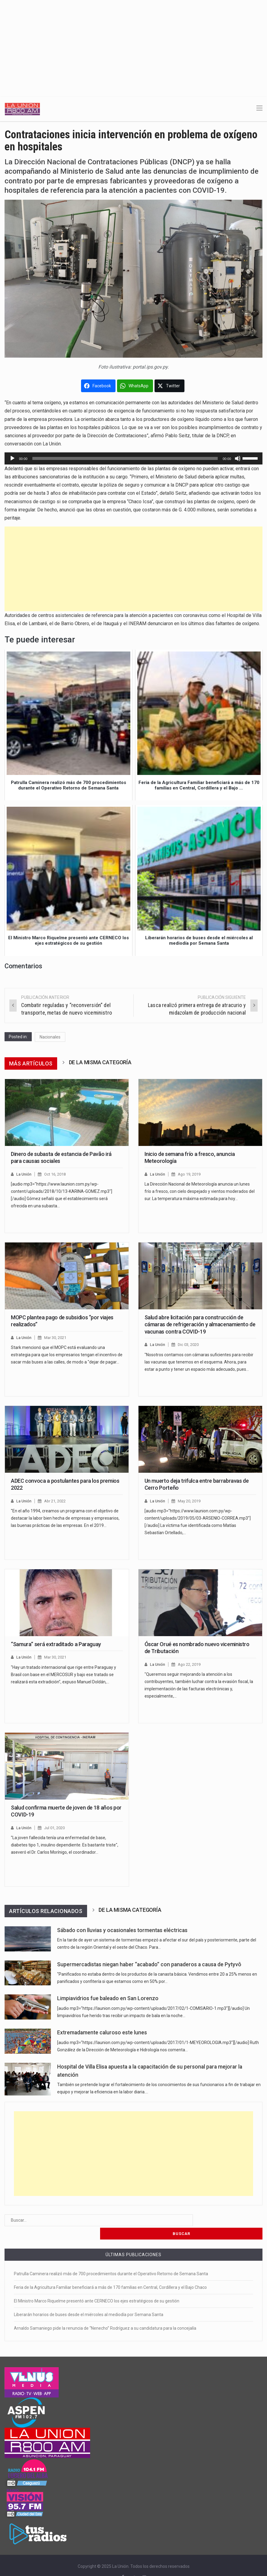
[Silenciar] (238, 458)
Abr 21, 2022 (55, 1501)
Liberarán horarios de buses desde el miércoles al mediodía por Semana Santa (88, 2301)
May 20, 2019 (189, 1501)
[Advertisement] (133, 45)
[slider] (125, 458)
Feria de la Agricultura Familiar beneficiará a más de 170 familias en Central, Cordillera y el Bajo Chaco (110, 2274)
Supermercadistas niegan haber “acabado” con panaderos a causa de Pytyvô (149, 1964)
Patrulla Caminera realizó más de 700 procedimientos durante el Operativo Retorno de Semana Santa (111, 2260)
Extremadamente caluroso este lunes (102, 2033)
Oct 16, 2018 (55, 1174)
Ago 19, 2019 (189, 1174)
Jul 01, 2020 (54, 1828)
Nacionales (50, 1037)
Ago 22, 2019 (189, 1664)
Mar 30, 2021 (55, 1337)
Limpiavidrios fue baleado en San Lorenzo (107, 1998)
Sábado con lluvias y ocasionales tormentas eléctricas (122, 1930)
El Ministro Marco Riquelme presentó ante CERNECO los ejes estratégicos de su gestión (96, 2287)
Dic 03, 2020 (188, 1344)
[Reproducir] (12, 458)
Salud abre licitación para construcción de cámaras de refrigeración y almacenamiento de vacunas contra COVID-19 (200, 1324)
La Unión (24, 1174)
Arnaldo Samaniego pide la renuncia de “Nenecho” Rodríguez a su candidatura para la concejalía (105, 2314)
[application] (133, 458)
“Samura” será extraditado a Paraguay (56, 1644)
